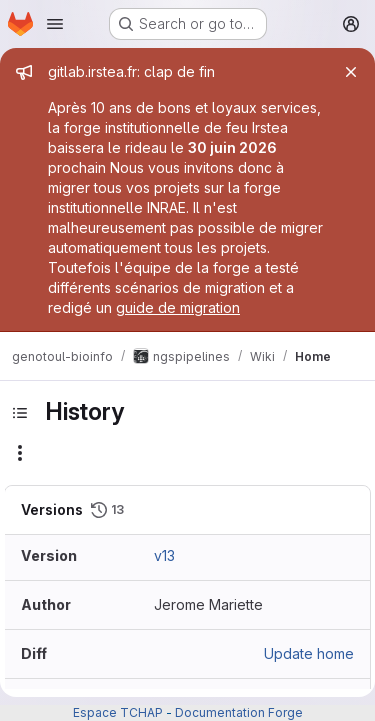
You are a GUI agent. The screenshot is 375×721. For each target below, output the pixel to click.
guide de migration (178, 307)
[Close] (351, 72)
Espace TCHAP (118, 712)
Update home (309, 653)
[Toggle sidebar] (20, 413)
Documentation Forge (239, 712)
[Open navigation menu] (55, 24)
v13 (164, 555)
